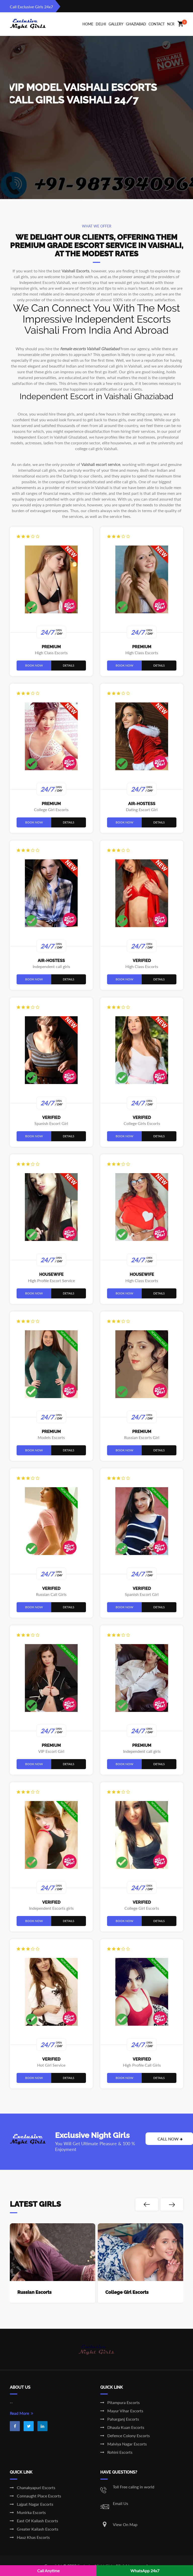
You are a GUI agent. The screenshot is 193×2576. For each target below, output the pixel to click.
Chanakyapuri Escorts (32, 2487)
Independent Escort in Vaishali (40, 437)
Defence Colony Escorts (125, 2435)
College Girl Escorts (127, 2292)
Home (87, 24)
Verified (142, 960)
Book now (34, 665)
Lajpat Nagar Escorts (31, 2504)
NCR (170, 24)
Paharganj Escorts (119, 2419)
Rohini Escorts (116, 2452)
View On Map (125, 2524)
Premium (51, 646)
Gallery (116, 24)
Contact (157, 24)
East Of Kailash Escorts (34, 2520)
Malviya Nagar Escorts (123, 2443)
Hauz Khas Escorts (30, 2537)
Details (68, 665)
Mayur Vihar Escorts (121, 2410)
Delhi (101, 24)
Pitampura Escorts (120, 2402)
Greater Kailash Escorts (34, 2529)
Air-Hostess (141, 803)
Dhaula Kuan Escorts (122, 2427)
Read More (21, 2413)
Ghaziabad (136, 24)
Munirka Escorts (28, 2512)
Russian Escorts (34, 2292)
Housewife (51, 1274)
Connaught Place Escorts (35, 2495)
